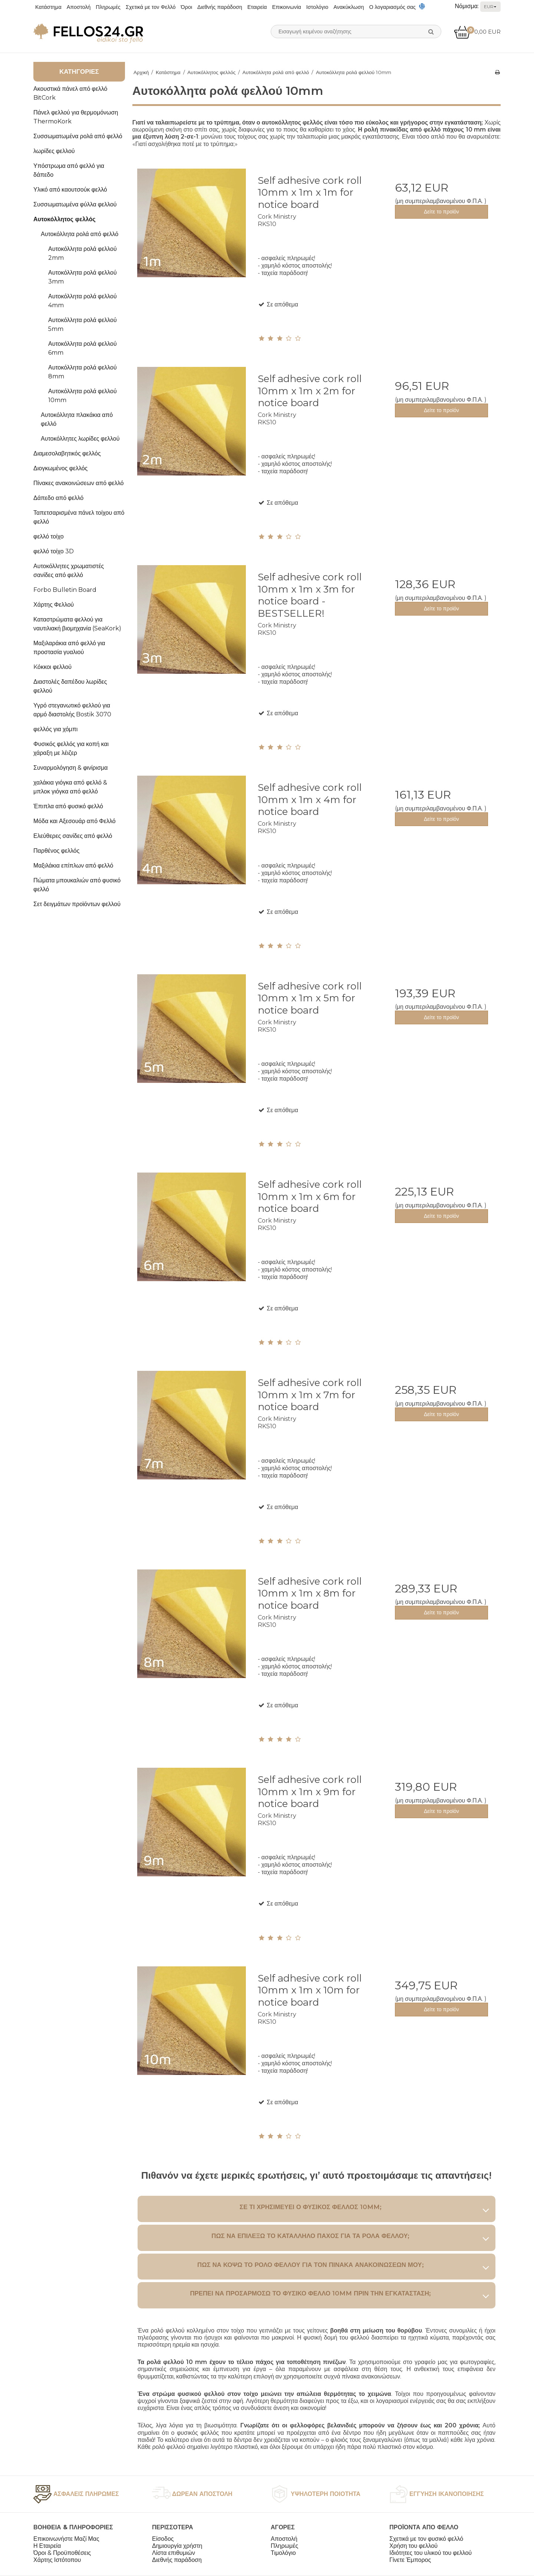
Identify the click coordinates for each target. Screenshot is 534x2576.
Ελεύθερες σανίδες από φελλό (72, 835)
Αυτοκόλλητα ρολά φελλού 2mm (82, 253)
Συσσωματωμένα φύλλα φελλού (75, 204)
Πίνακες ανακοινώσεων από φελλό (78, 483)
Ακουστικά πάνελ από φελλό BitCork (70, 93)
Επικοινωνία (286, 7)
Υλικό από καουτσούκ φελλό (70, 189)
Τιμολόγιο (283, 2552)
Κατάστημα (48, 7)
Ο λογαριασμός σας (392, 7)
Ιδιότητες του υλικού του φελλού (430, 2552)
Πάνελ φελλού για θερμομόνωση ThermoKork (75, 117)
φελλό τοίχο (48, 536)
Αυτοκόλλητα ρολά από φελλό (79, 234)
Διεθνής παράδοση (219, 7)
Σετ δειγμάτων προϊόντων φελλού (77, 904)
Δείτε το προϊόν (441, 211)
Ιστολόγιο (317, 7)
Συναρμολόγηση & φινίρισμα (70, 767)
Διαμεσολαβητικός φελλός (67, 453)
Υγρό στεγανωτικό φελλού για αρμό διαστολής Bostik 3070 (72, 710)
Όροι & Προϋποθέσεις (62, 2552)
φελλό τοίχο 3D (53, 551)
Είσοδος (163, 2538)
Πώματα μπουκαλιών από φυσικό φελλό (77, 885)
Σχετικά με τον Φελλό (151, 7)
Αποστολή (79, 7)
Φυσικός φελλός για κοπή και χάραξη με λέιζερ (71, 748)
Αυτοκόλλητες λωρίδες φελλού (80, 438)
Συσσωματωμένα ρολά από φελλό (77, 136)
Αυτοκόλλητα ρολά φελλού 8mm (82, 372)
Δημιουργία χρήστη (177, 2545)
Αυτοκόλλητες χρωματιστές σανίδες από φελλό (68, 570)
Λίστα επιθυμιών (173, 2552)
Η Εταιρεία (47, 2545)
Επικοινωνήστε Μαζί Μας (66, 2538)
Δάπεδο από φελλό (58, 497)
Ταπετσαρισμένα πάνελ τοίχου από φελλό (78, 517)
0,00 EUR (477, 31)
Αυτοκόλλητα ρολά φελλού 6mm (82, 348)
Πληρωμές (108, 7)
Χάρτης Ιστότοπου (57, 2559)
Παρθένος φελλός (56, 850)
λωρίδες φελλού (54, 151)
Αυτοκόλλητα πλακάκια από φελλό (77, 419)
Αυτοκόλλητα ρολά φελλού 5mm (82, 324)
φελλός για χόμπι (55, 729)
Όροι (186, 7)
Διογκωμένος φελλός (60, 468)
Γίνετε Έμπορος (410, 2559)
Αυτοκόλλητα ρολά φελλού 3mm (82, 277)
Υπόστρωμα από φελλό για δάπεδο (68, 170)
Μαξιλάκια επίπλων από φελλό (73, 865)
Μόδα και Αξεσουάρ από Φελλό (74, 821)
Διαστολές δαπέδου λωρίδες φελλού (70, 686)
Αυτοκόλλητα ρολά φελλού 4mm (82, 301)
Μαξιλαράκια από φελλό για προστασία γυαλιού (69, 648)
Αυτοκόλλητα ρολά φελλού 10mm (82, 396)
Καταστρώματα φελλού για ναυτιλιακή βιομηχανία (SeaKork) (77, 624)
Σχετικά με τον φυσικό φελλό (426, 2538)
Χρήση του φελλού (413, 2545)
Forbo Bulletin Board (64, 589)
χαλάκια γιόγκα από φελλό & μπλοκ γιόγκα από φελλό (70, 787)
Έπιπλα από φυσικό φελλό (68, 806)
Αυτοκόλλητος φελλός (64, 219)
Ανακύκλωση (348, 7)
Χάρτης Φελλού (53, 604)
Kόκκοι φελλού (52, 666)
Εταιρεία (257, 7)
